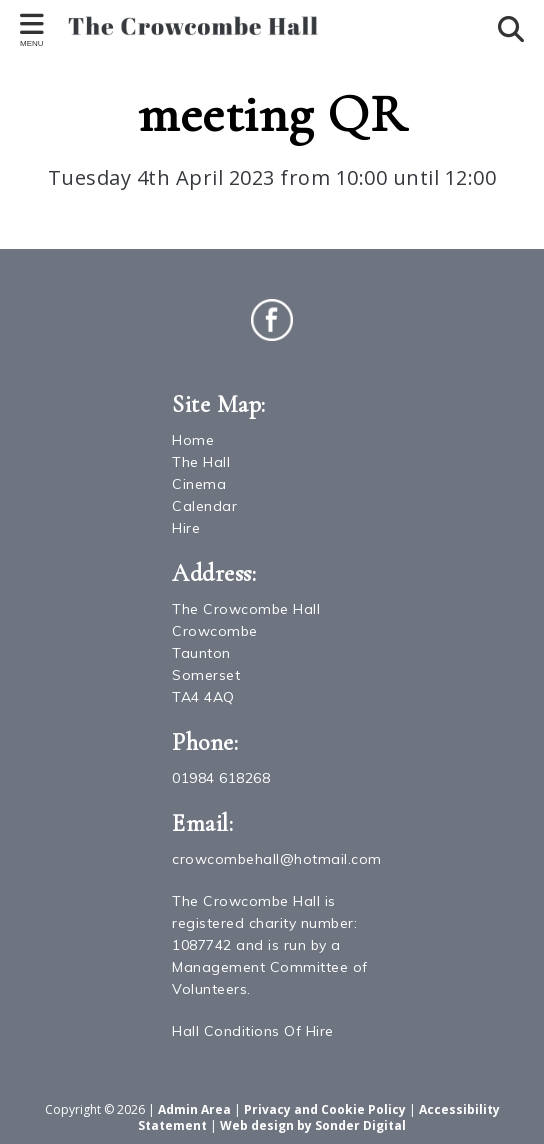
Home (193, 440)
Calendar (204, 506)
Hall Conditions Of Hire (253, 1031)
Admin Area (194, 1109)
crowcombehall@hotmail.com (277, 859)
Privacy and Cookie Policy (325, 1109)
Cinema (199, 484)
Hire (186, 528)
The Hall (201, 462)
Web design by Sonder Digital (313, 1125)
